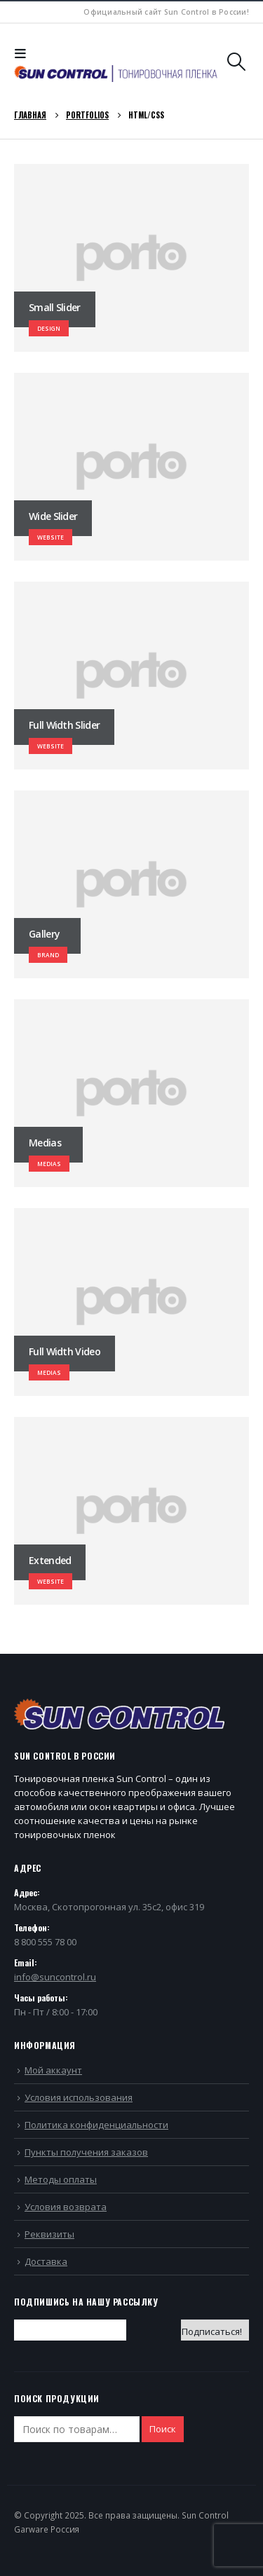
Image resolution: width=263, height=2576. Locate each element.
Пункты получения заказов (86, 2152)
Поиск (162, 2429)
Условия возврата (66, 2206)
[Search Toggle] (237, 62)
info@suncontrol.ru (55, 1977)
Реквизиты (49, 2234)
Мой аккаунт (53, 2070)
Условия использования (79, 2097)
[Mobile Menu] (24, 53)
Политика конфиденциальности (96, 2124)
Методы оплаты (61, 2179)
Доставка (46, 2261)
